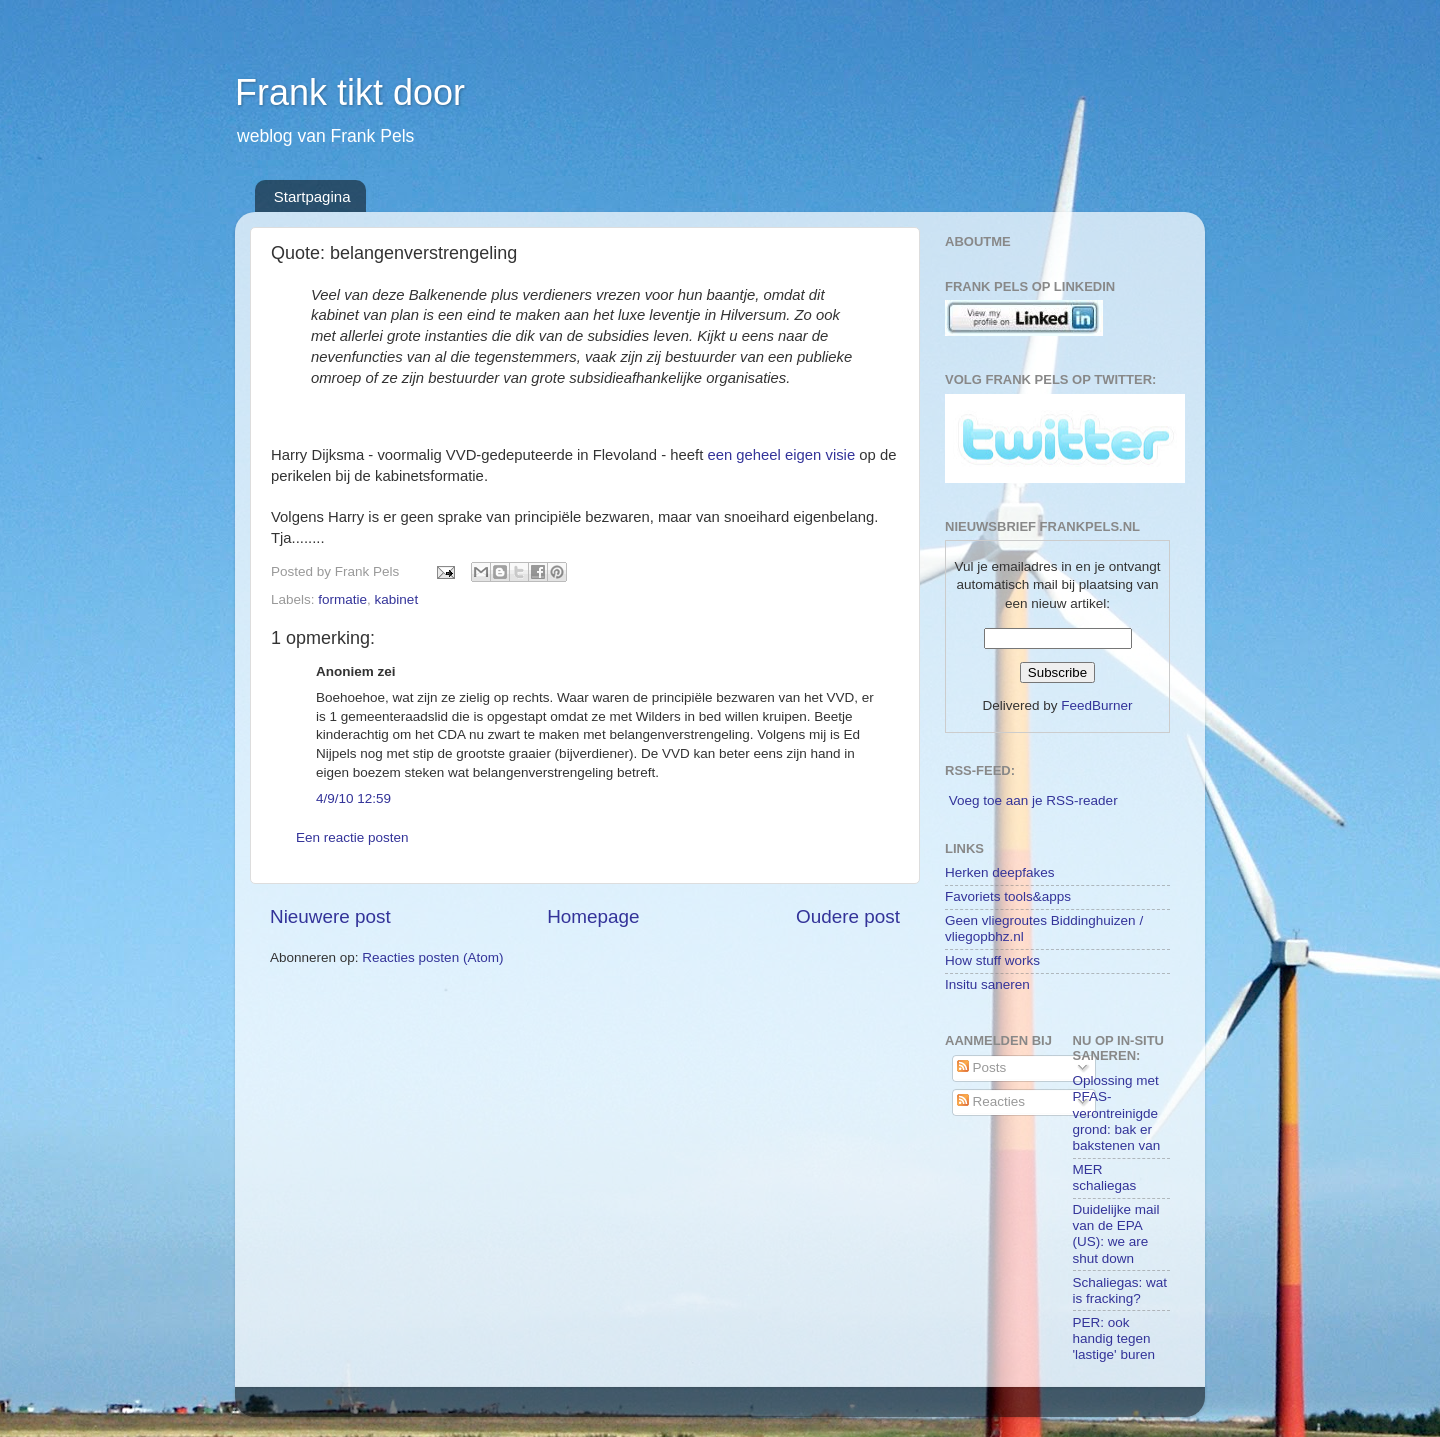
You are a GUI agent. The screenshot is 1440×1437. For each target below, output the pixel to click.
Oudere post (848, 916)
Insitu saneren (987, 984)
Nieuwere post (330, 916)
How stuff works (992, 960)
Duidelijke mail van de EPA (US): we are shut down (1116, 1234)
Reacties (991, 1101)
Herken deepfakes (1000, 872)
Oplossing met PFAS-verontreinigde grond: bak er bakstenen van (1117, 1113)
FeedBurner (1096, 705)
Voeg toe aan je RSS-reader (1033, 800)
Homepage (593, 916)
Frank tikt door (350, 92)
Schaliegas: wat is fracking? (1120, 1290)
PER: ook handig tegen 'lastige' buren (1114, 1338)
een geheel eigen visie (781, 455)
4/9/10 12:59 (353, 798)
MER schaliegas (1105, 1177)
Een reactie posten (352, 837)
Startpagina (312, 196)
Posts (982, 1067)
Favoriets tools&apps (1008, 896)
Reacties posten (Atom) (432, 957)
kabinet (397, 599)
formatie (342, 599)
